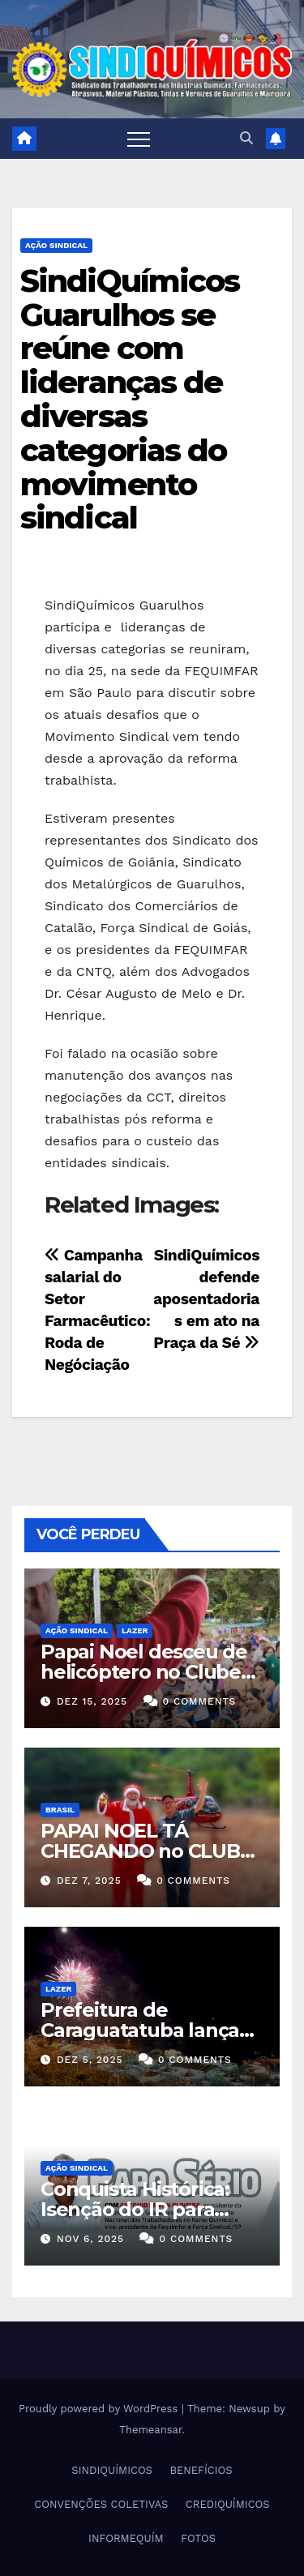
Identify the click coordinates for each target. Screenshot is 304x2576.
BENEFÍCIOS (200, 2470)
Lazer (135, 1630)
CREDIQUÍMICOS (228, 2504)
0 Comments (200, 1701)
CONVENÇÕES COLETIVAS (101, 2504)
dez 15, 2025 (92, 1701)
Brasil (60, 1809)
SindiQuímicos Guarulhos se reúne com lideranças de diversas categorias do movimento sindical (129, 399)
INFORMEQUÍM (126, 2538)
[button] (246, 138)
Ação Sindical (56, 245)
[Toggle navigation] (139, 138)
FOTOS (198, 2538)
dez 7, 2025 (89, 1880)
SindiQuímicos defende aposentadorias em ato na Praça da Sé (206, 1299)
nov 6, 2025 (90, 2238)
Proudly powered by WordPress (100, 2409)
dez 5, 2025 (90, 2059)
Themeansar (150, 2430)
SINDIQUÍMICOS (111, 2470)
